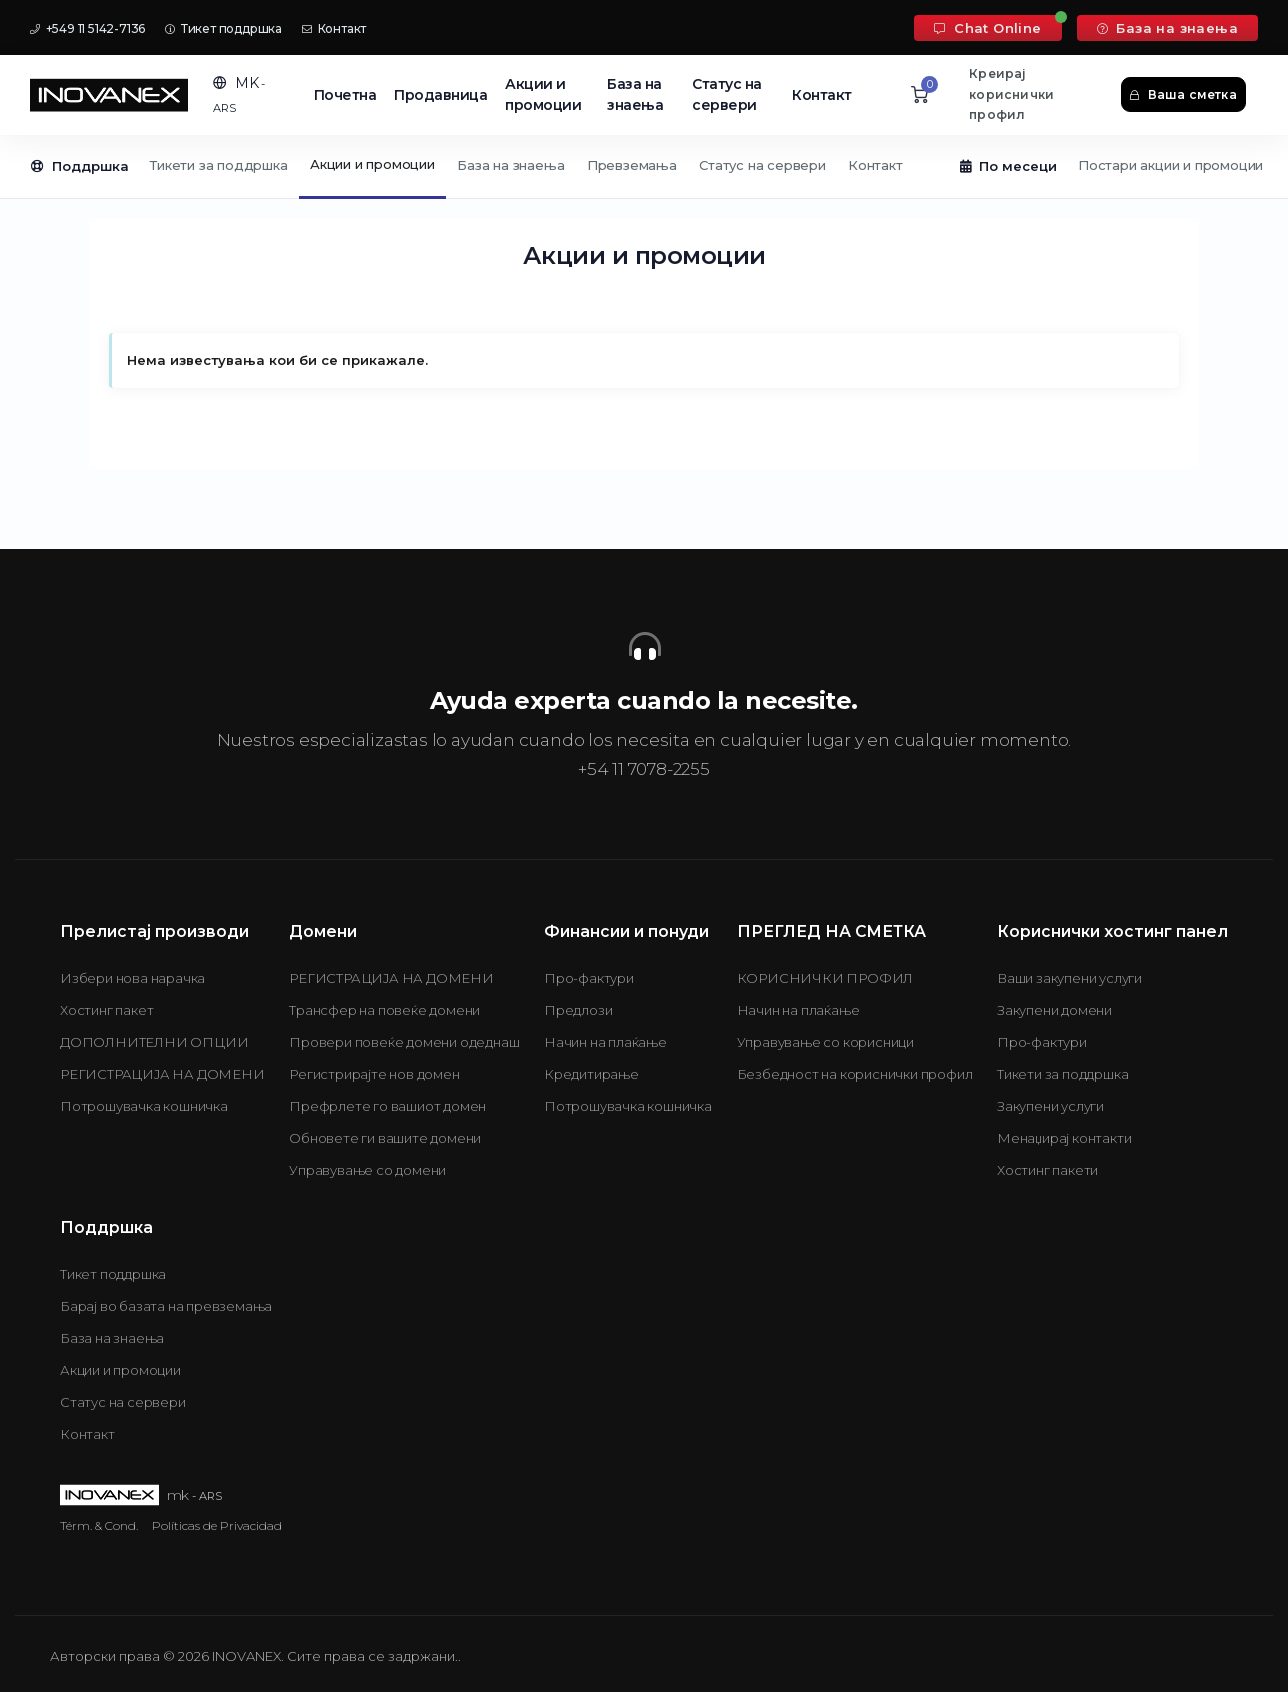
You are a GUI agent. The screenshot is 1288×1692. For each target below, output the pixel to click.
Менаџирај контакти (1064, 1138)
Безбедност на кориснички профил (855, 1074)
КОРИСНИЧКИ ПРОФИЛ (825, 978)
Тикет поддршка (223, 28)
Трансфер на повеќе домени (384, 1010)
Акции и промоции (543, 94)
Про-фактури (589, 978)
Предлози (578, 1010)
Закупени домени (1054, 1010)
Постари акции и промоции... (1175, 165)
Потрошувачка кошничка (144, 1106)
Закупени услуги (1050, 1106)
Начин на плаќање (605, 1042)
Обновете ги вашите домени (385, 1138)
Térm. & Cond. (99, 1525)
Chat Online (987, 28)
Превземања (632, 165)
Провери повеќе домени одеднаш (404, 1042)
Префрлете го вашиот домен (387, 1106)
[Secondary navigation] (644, 167)
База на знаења (1167, 28)
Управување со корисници (825, 1042)
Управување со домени (367, 1170)
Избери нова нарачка (132, 978)
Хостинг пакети (1047, 1170)
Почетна (345, 95)
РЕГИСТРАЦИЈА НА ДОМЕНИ (162, 1074)
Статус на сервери (727, 94)
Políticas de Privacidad (217, 1525)
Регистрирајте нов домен (374, 1074)
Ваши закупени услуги (1069, 978)
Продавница (440, 95)
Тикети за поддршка (218, 165)
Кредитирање (591, 1074)
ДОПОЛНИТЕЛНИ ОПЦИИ (154, 1042)
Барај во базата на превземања (166, 1306)
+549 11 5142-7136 (87, 28)
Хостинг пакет (106, 1010)
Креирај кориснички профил (1011, 94)
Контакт (334, 28)
